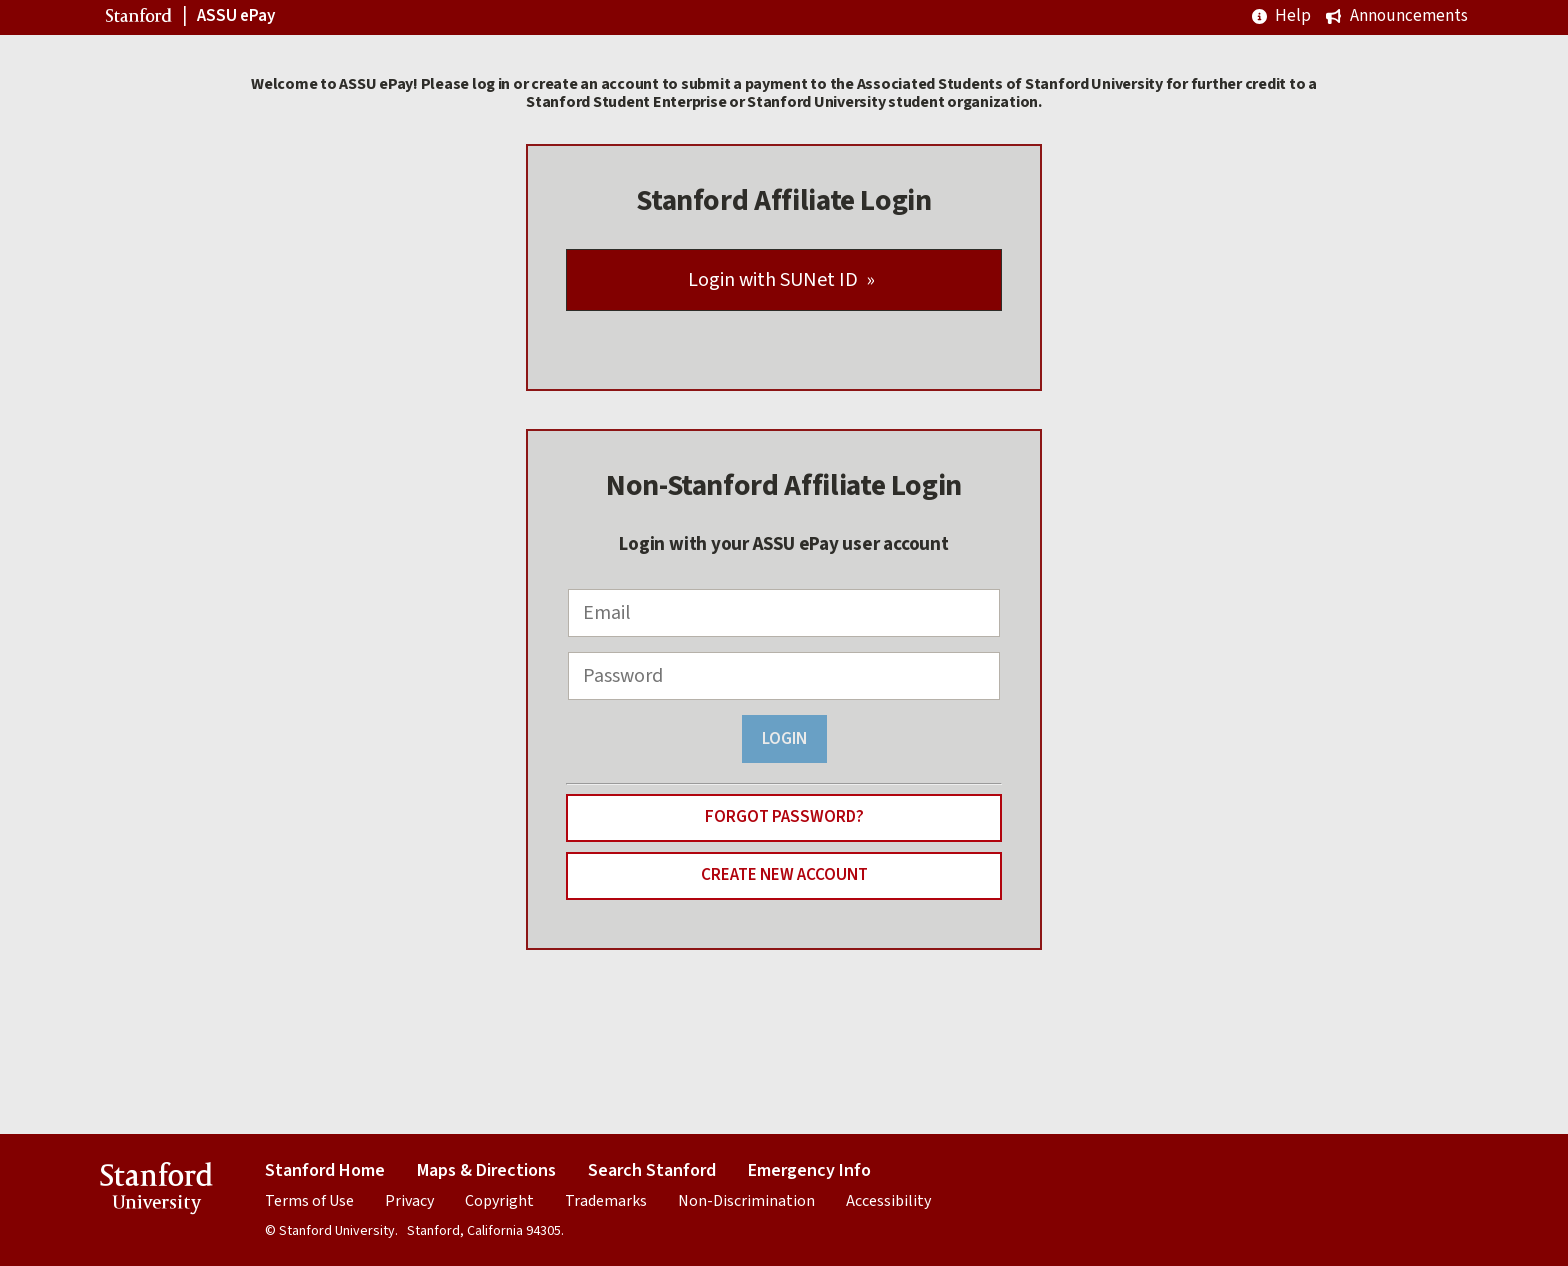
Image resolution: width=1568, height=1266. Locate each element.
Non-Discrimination (746, 1201)
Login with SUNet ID (773, 280)
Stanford (141, 18)
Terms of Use (309, 1201)
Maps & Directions (486, 1170)
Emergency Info (809, 1170)
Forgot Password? (784, 816)
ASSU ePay (236, 17)
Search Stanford (652, 1170)
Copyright (499, 1201)
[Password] (784, 676)
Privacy (409, 1201)
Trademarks (606, 1201)
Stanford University (156, 1191)
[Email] (784, 613)
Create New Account (784, 874)
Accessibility (888, 1201)
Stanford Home (325, 1170)
